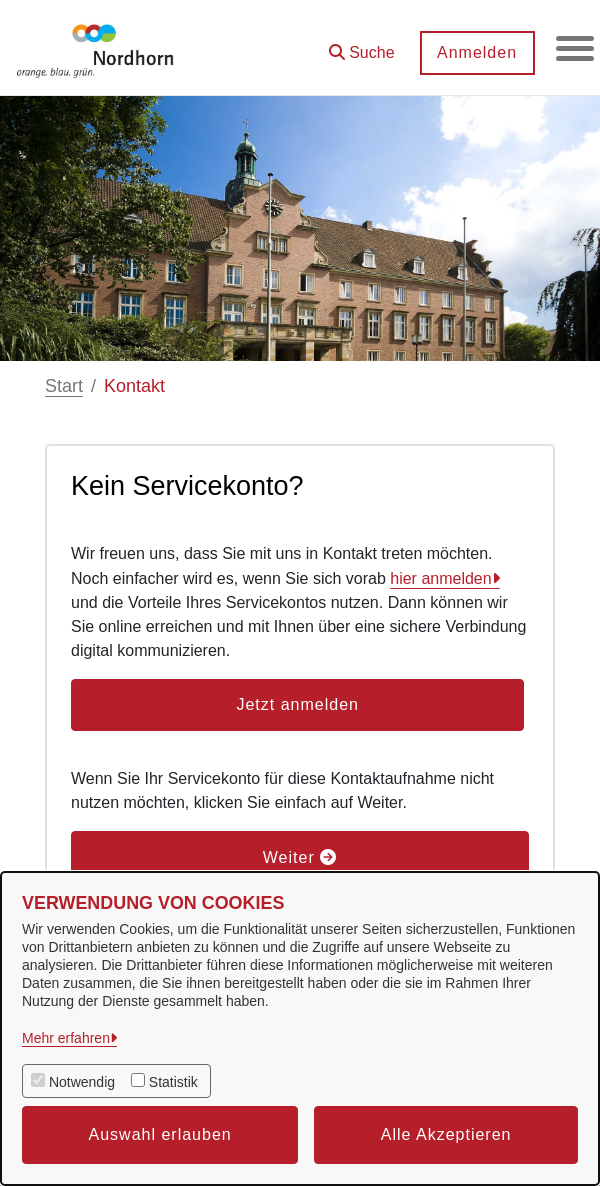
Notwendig (82, 1082)
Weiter (300, 857)
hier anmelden (440, 578)
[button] (360, 45)
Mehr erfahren (66, 1038)
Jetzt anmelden (297, 704)
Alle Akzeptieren (446, 1134)
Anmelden (475, 52)
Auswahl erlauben (160, 1134)
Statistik (173, 1082)
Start (64, 386)
